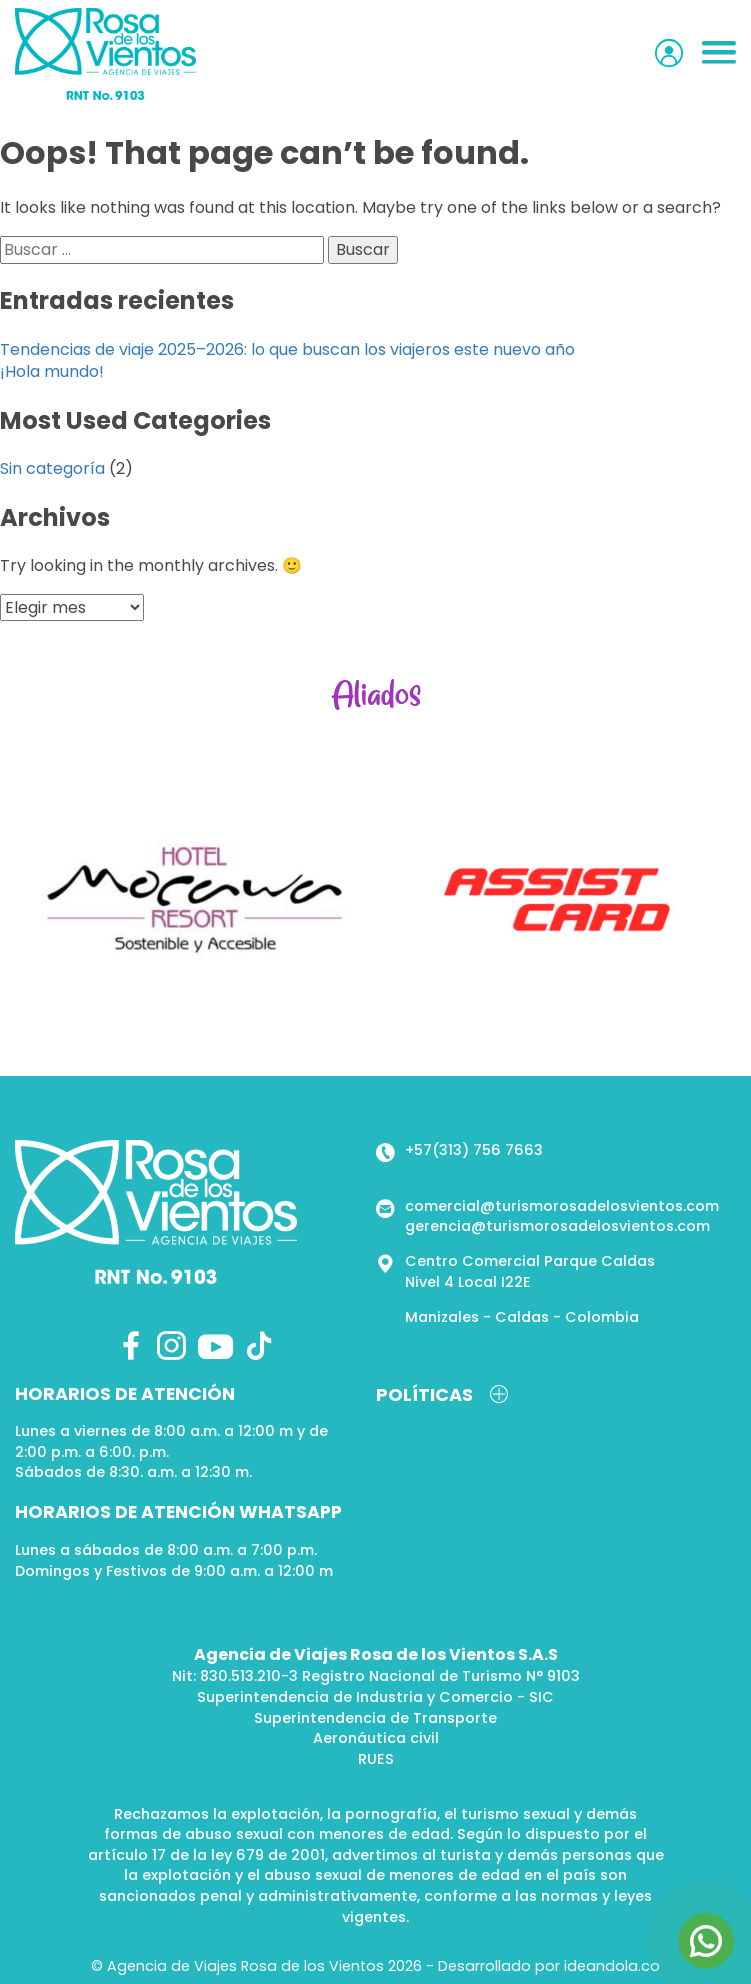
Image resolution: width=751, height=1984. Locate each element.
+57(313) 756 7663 (474, 1150)
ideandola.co (612, 1966)
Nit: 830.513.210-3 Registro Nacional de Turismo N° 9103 (376, 1676)
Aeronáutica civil (376, 1738)
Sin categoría (52, 468)
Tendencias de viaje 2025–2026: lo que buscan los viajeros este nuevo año (287, 349)
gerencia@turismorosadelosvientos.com (557, 1226)
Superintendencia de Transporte (375, 1718)
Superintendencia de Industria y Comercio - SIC (375, 1697)
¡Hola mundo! (52, 371)
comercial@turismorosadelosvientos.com (562, 1206)
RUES (376, 1759)
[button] (719, 54)
